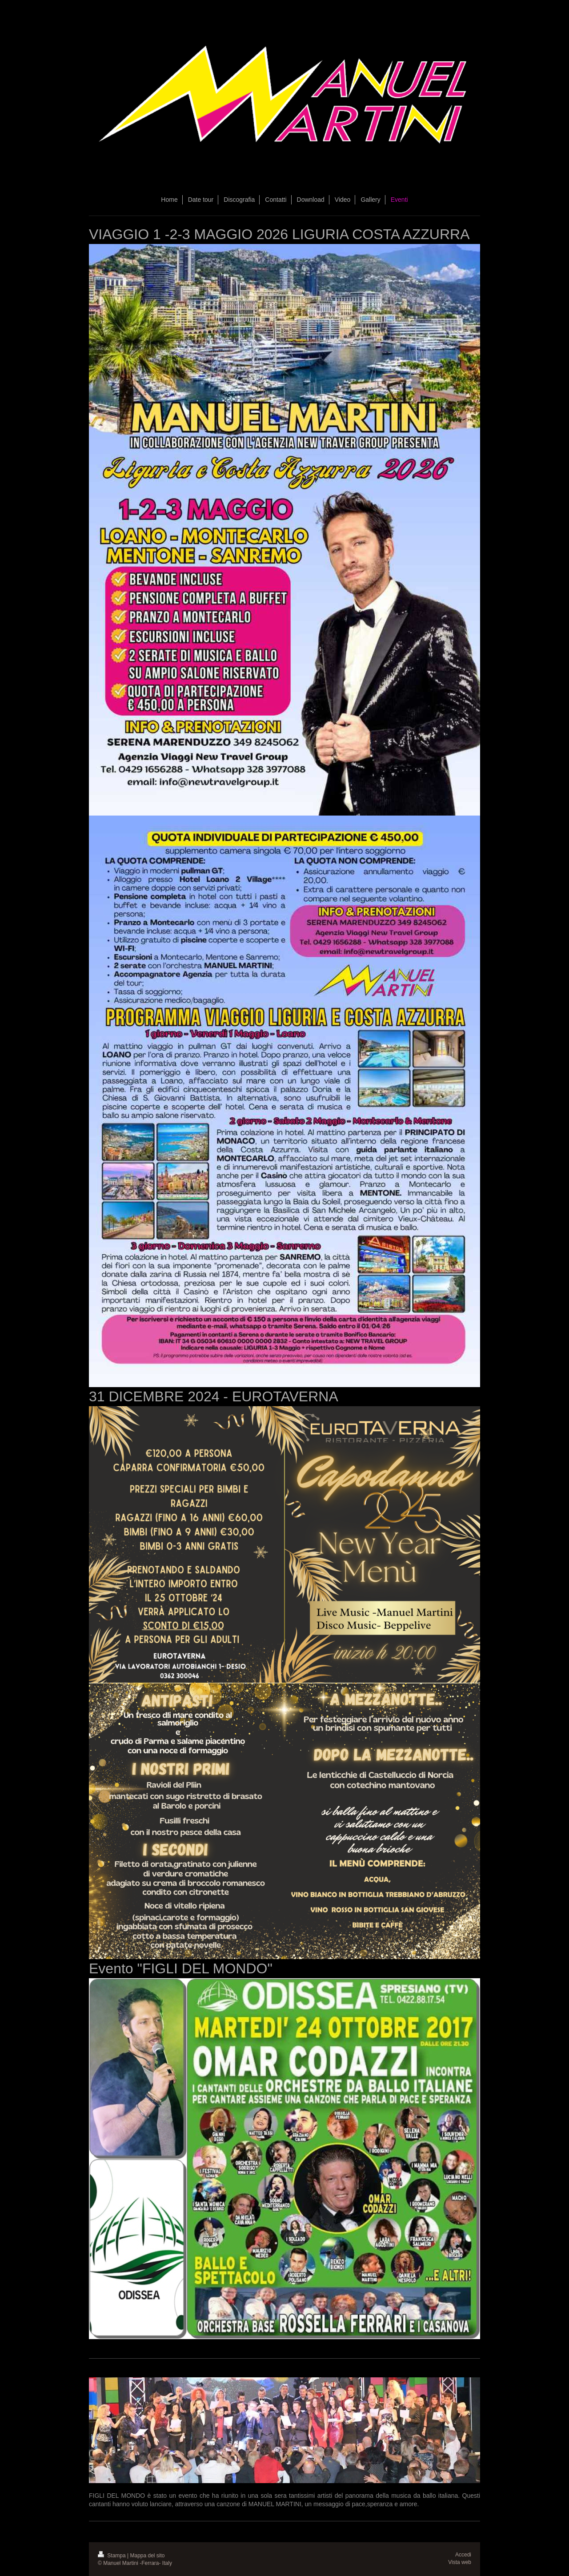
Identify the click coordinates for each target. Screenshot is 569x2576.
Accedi (463, 2555)
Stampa (112, 2555)
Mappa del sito (147, 2555)
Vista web (459, 2562)
